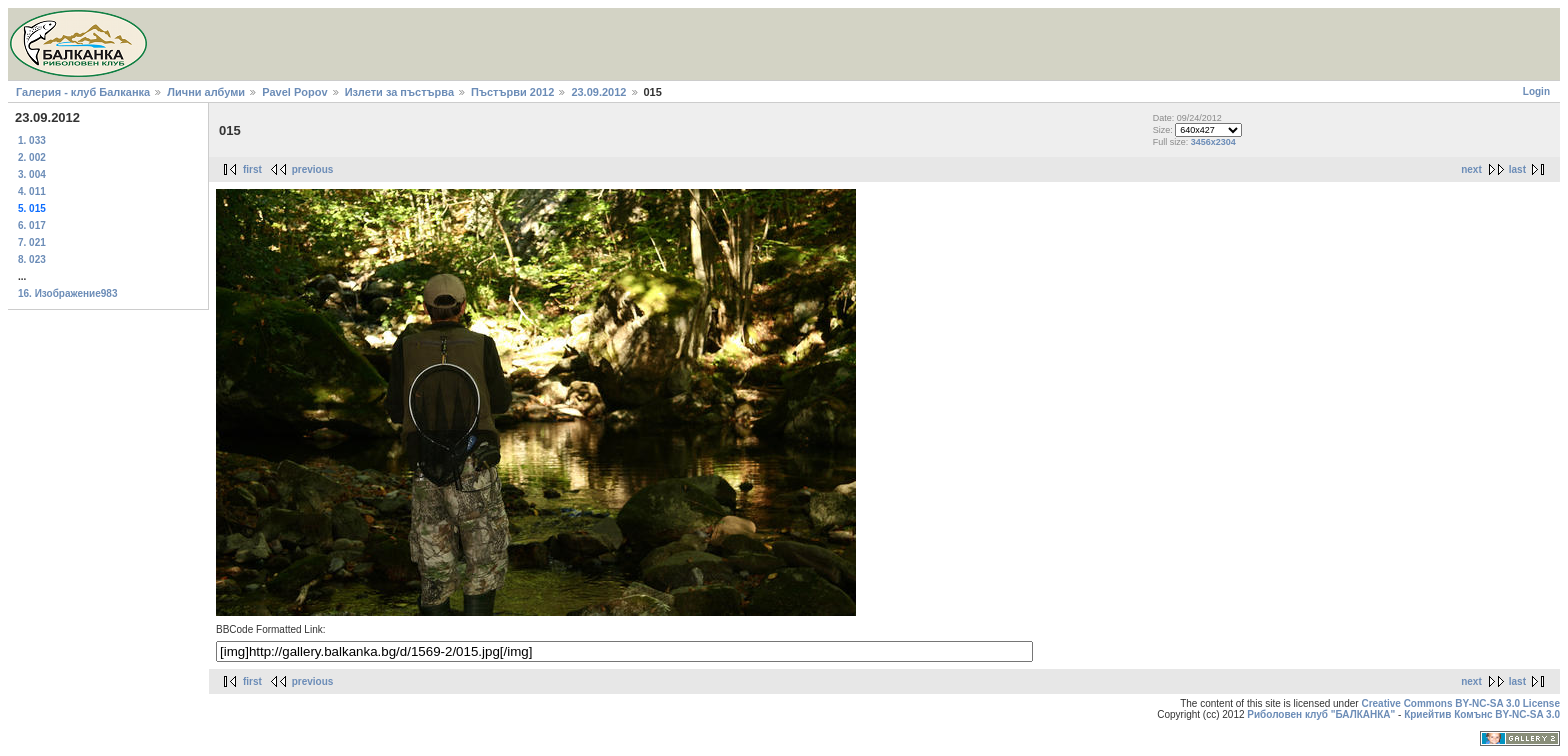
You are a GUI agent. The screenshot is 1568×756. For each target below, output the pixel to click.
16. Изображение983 (68, 293)
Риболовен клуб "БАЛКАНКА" (1321, 714)
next (1471, 169)
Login (1536, 91)
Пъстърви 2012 (512, 92)
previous (313, 169)
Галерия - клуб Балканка (83, 92)
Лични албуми (206, 92)
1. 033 (32, 140)
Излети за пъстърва (399, 92)
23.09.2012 (598, 92)
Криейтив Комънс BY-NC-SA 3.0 (1482, 714)
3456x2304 (1213, 142)
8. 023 (32, 259)
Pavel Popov (294, 92)
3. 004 (32, 174)
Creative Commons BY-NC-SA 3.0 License (1460, 703)
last (1517, 169)
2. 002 (32, 157)
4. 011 (32, 191)
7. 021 (32, 242)
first (252, 169)
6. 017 (32, 225)
